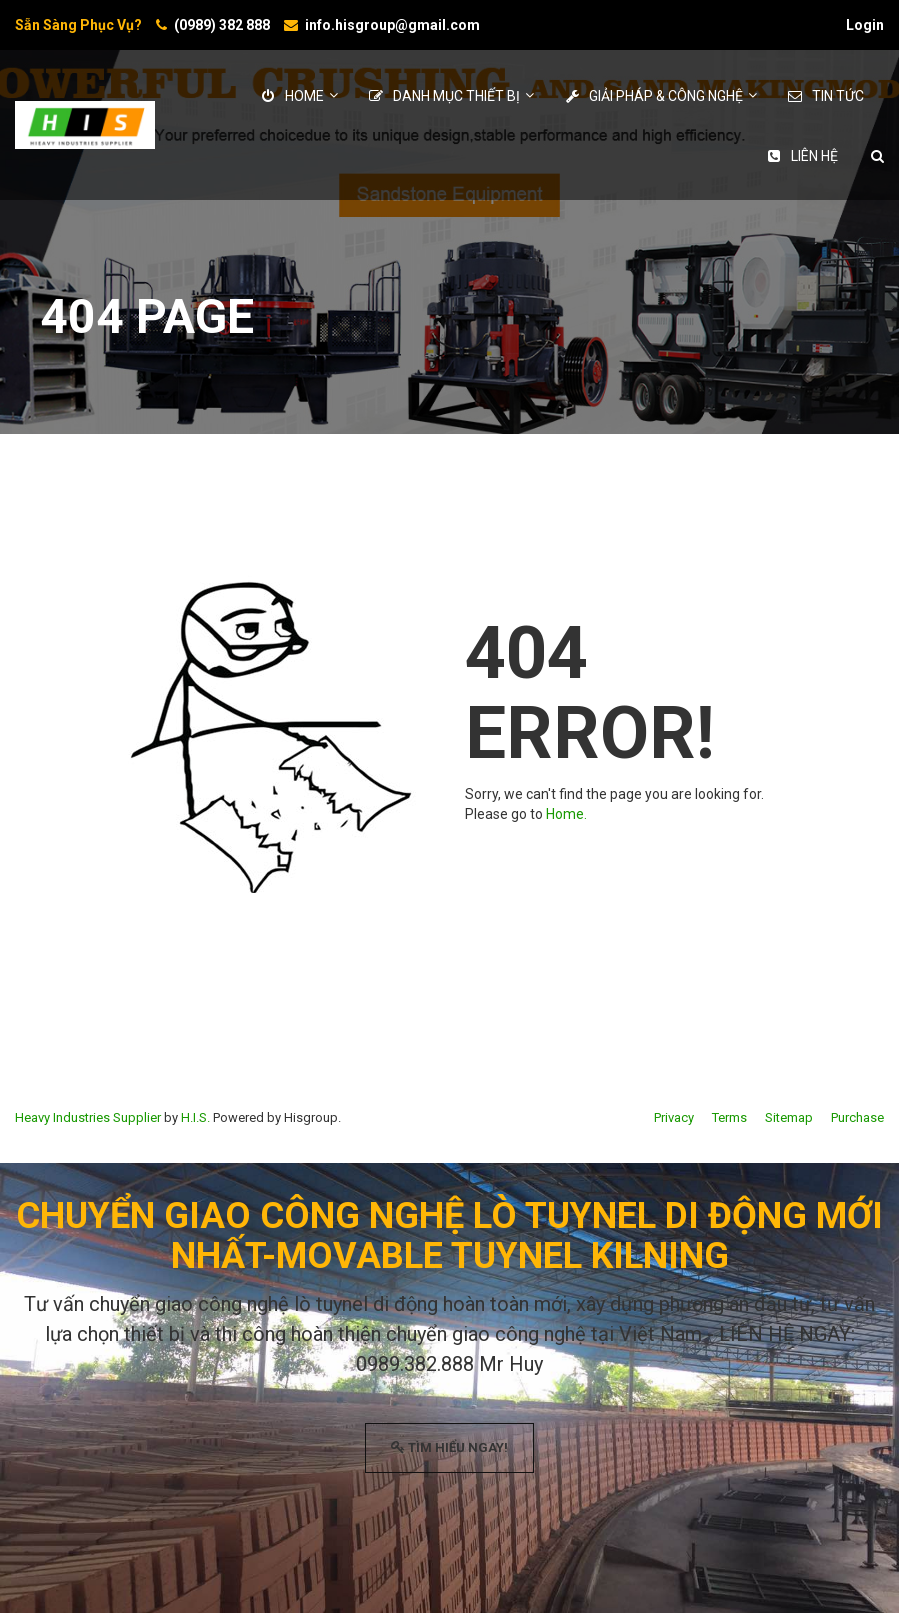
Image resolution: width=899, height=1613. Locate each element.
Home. (566, 814)
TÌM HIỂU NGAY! (449, 1447)
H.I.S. (195, 1117)
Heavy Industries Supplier (88, 1117)
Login (865, 25)
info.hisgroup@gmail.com (392, 25)
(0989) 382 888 (222, 25)
